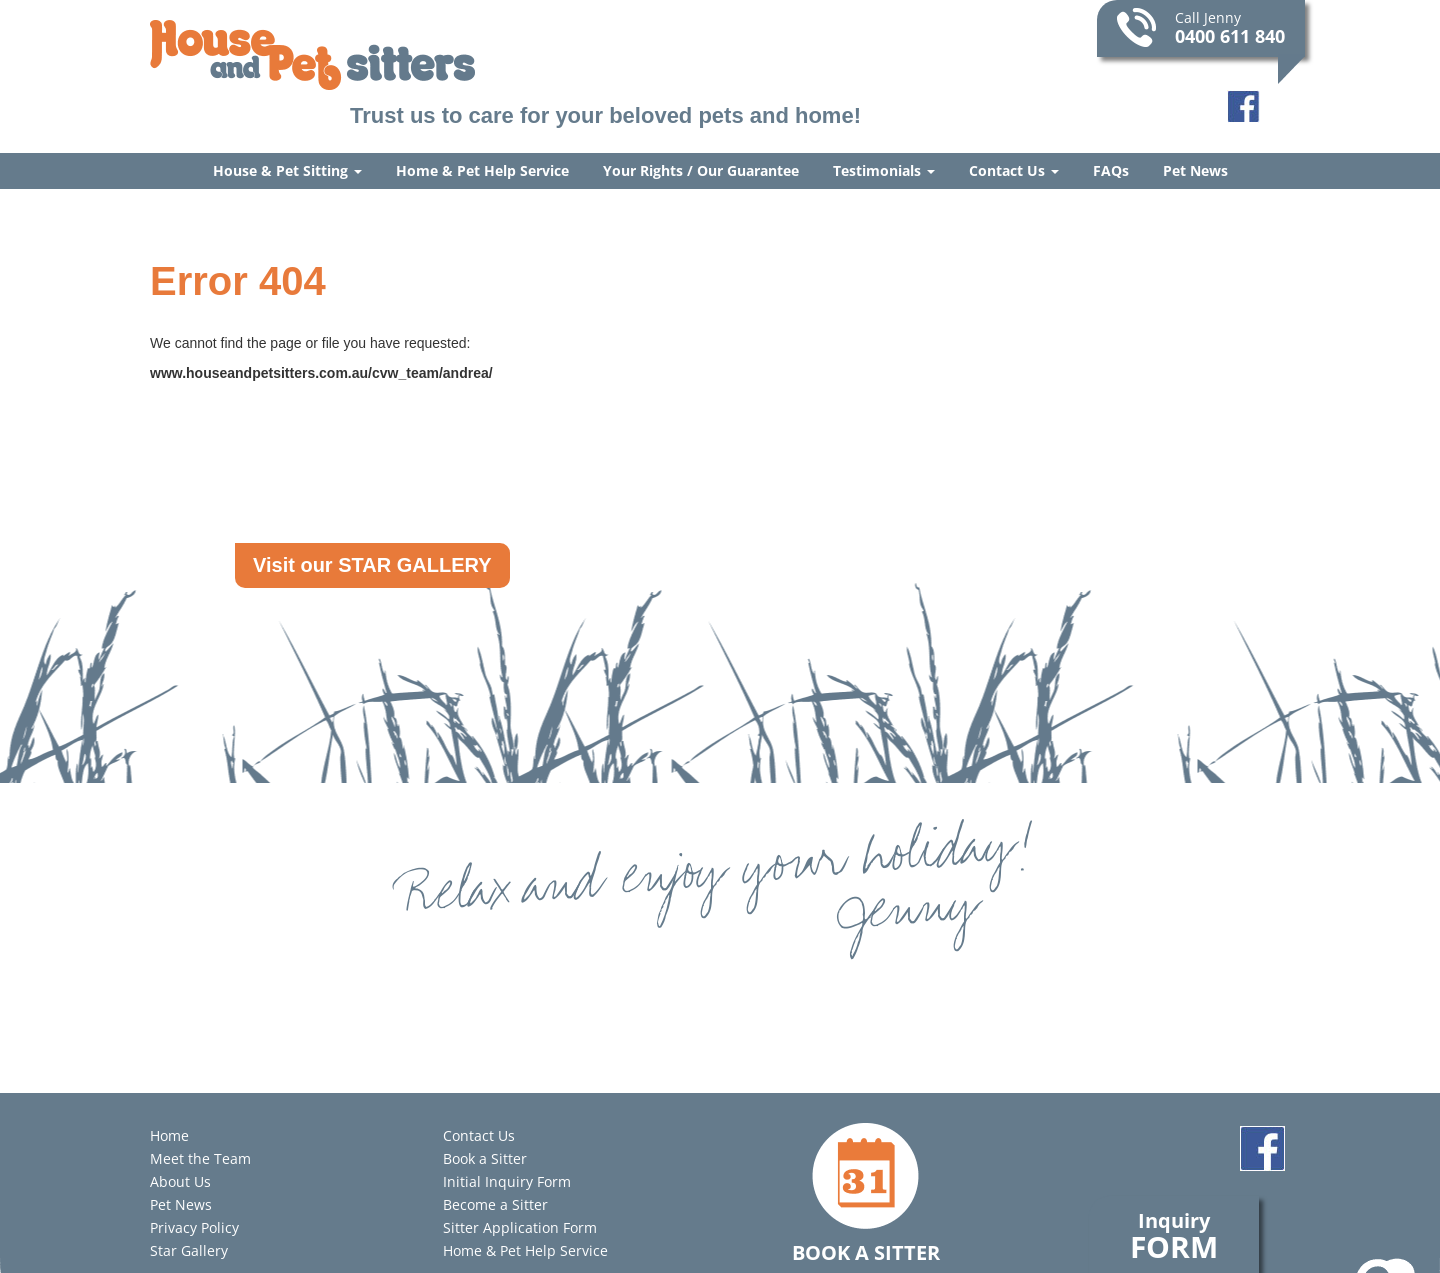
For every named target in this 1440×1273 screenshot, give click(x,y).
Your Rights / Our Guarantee (701, 170)
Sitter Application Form (520, 1227)
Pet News (1195, 170)
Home (169, 1135)
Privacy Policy (194, 1227)
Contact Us (1014, 170)
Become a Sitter (495, 1204)
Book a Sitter (485, 1158)
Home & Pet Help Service (482, 170)
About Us (180, 1181)
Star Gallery (189, 1250)
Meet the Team (200, 1158)
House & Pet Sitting (287, 170)
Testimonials (884, 170)
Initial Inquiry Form (507, 1181)
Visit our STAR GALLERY (372, 565)
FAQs (1111, 170)
